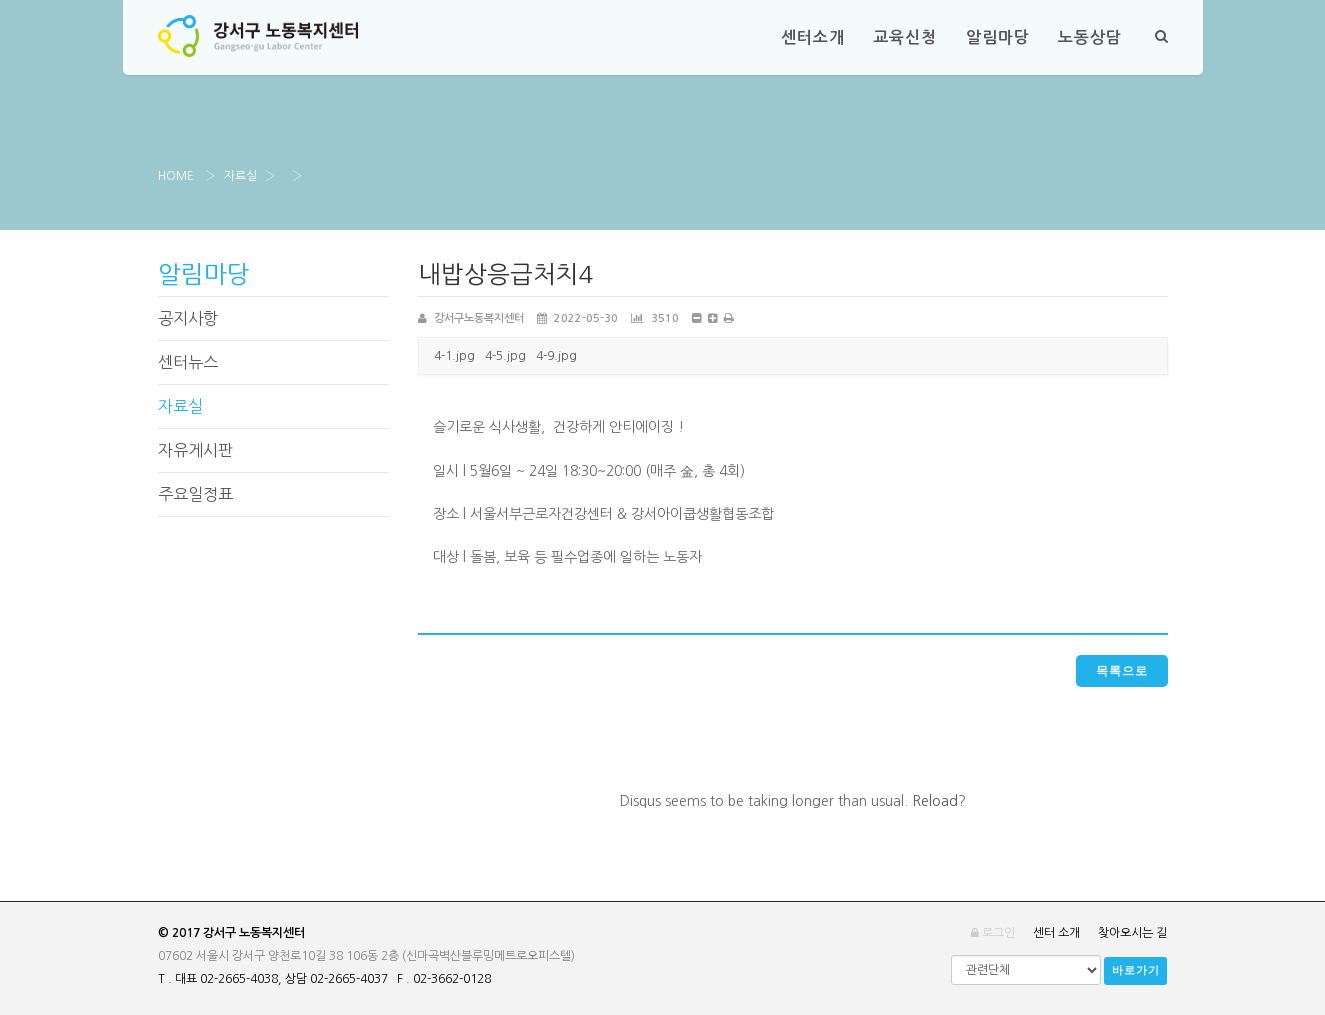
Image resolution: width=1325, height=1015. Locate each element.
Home (176, 176)
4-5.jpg (505, 356)
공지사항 (188, 318)
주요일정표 (195, 494)
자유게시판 (195, 450)
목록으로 (1121, 671)
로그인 (993, 933)
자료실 (240, 176)
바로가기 (1135, 970)
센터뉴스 (188, 362)
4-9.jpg (556, 356)
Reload (935, 801)
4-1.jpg (454, 356)
